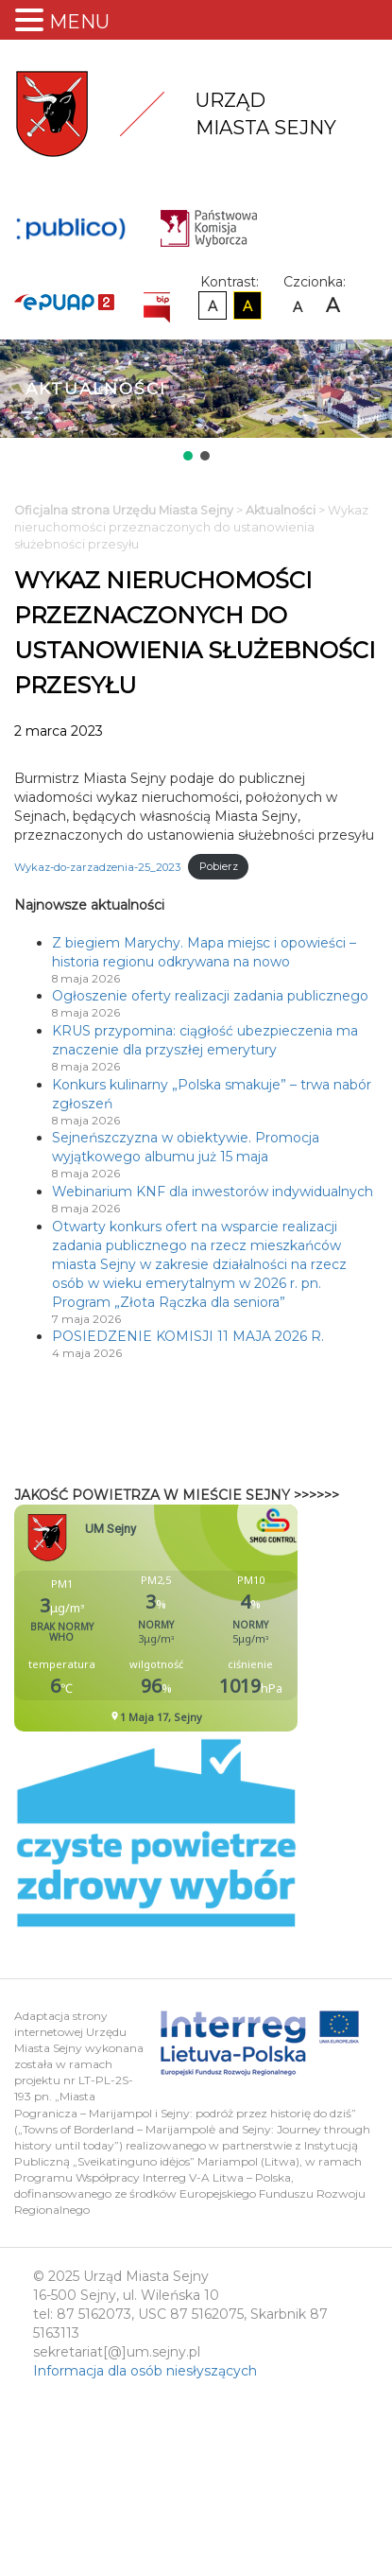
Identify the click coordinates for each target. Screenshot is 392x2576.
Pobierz (218, 866)
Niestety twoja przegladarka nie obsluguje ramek (203, 1618)
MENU (79, 21)
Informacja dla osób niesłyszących (145, 2370)
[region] (196, 401)
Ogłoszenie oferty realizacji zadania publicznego (210, 995)
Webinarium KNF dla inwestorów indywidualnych (212, 1191)
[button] (188, 456)
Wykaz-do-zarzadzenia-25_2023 (97, 866)
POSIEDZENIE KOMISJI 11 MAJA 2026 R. (188, 1336)
